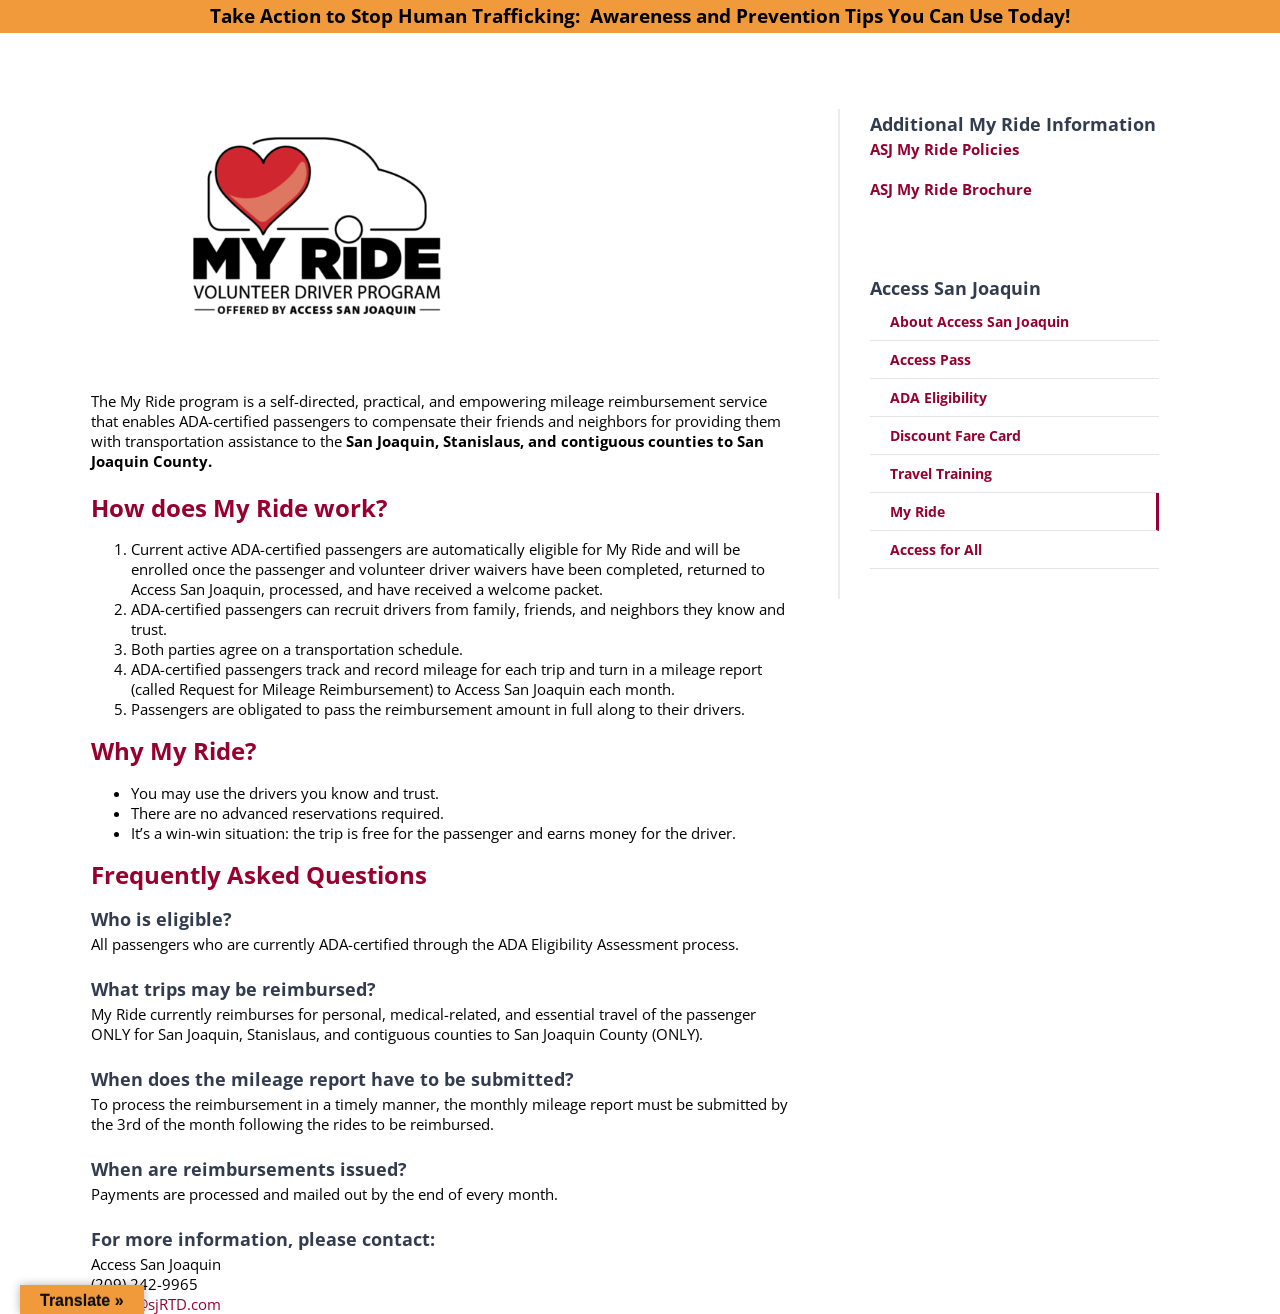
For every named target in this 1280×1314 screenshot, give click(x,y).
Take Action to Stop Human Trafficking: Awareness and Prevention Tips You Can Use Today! (640, 15)
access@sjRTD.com (156, 1304)
